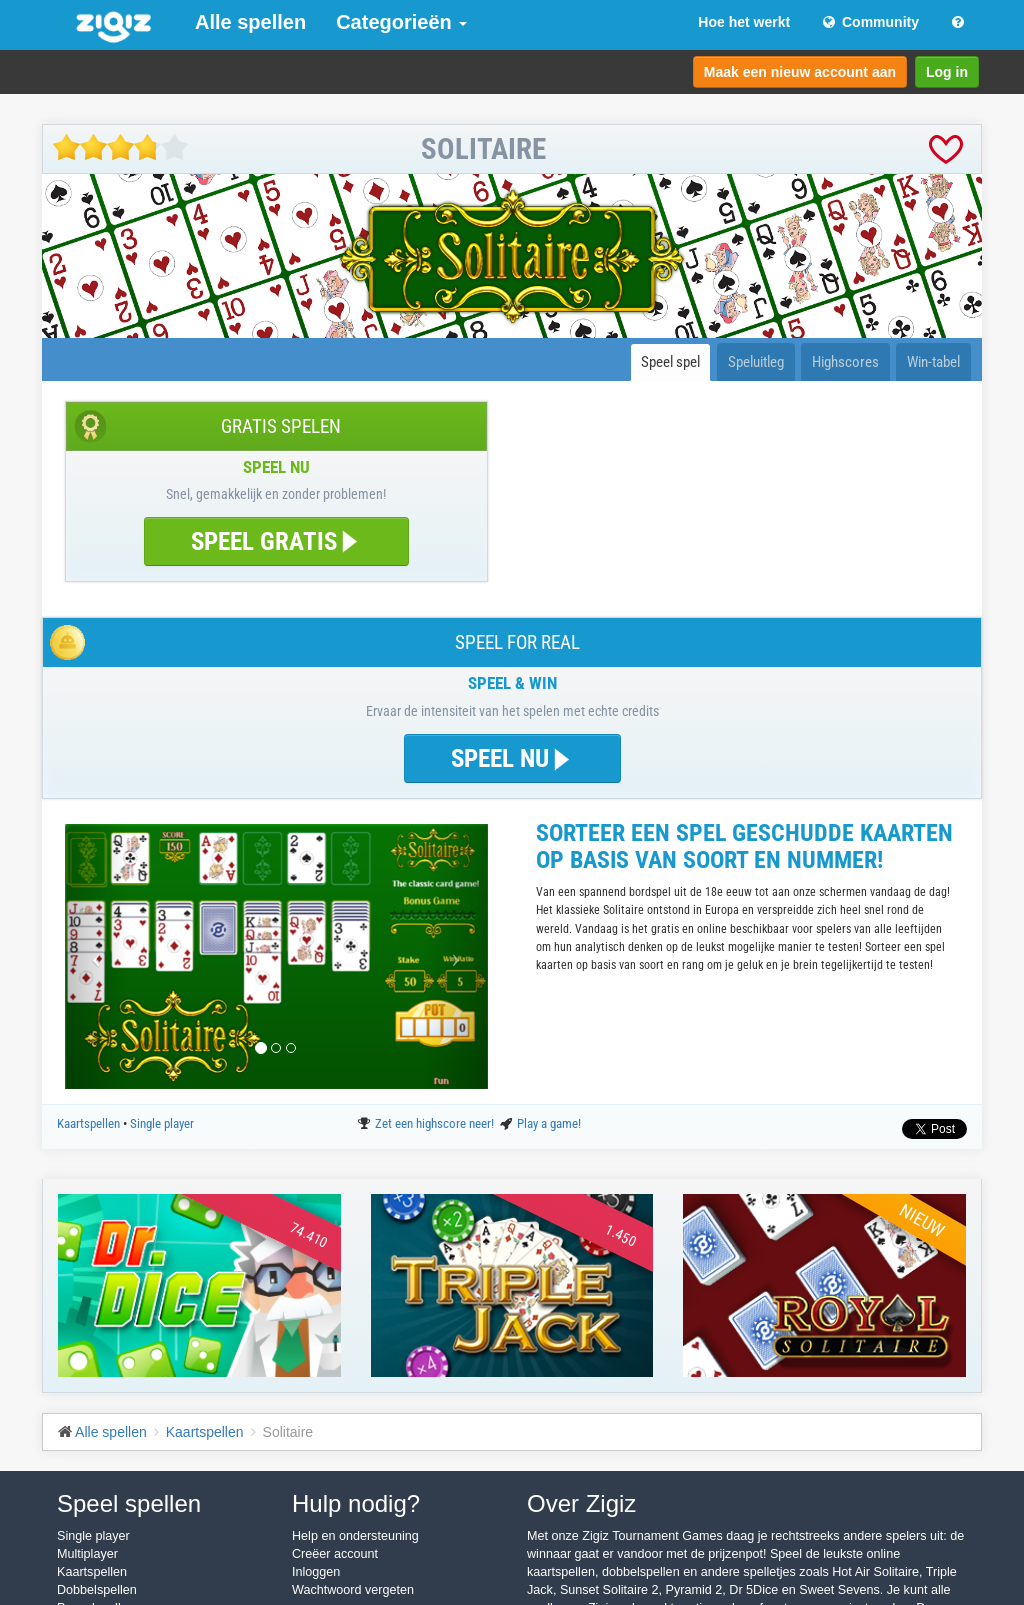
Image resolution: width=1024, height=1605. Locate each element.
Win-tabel (933, 362)
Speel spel (670, 362)
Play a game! (549, 1123)
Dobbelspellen (97, 1590)
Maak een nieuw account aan (800, 72)
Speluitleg (756, 362)
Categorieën (401, 22)
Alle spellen (250, 22)
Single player (162, 1123)
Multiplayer (87, 1554)
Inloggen (316, 1572)
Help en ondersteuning (355, 1536)
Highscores (845, 362)
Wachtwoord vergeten (353, 1590)
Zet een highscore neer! (436, 1123)
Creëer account (335, 1554)
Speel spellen (129, 1503)
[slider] (120, 147)
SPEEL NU (512, 758)
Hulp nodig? (356, 1503)
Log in (947, 72)
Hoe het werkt (744, 22)
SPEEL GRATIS (276, 541)
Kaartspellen (90, 1123)
